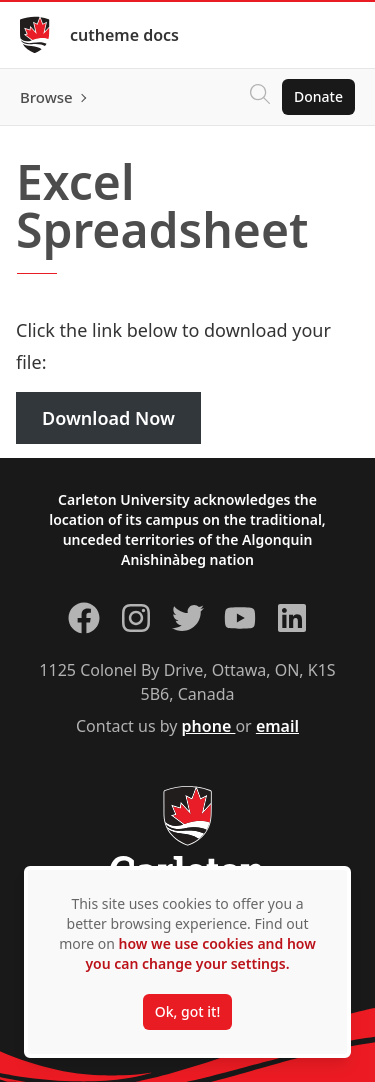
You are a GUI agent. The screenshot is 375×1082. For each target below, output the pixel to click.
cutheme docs (124, 35)
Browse (46, 97)
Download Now (108, 418)
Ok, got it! (187, 1011)
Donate (318, 96)
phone (209, 726)
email (277, 726)
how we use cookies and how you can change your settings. (200, 953)
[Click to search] (260, 97)
